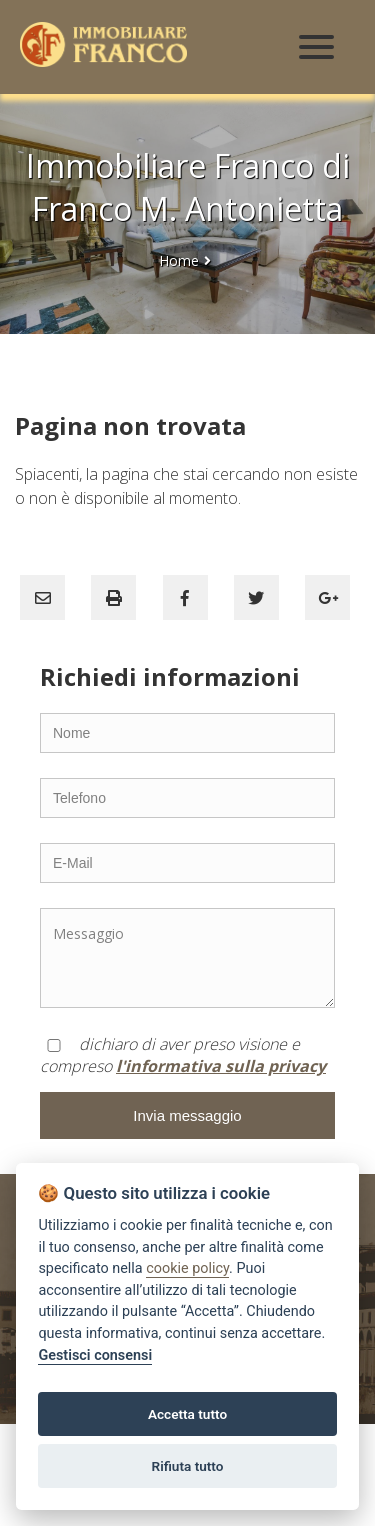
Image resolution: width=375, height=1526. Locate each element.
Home (179, 260)
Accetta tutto (187, 1414)
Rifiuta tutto (188, 1466)
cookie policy (187, 1268)
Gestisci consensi (95, 1355)
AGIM (102, 1513)
